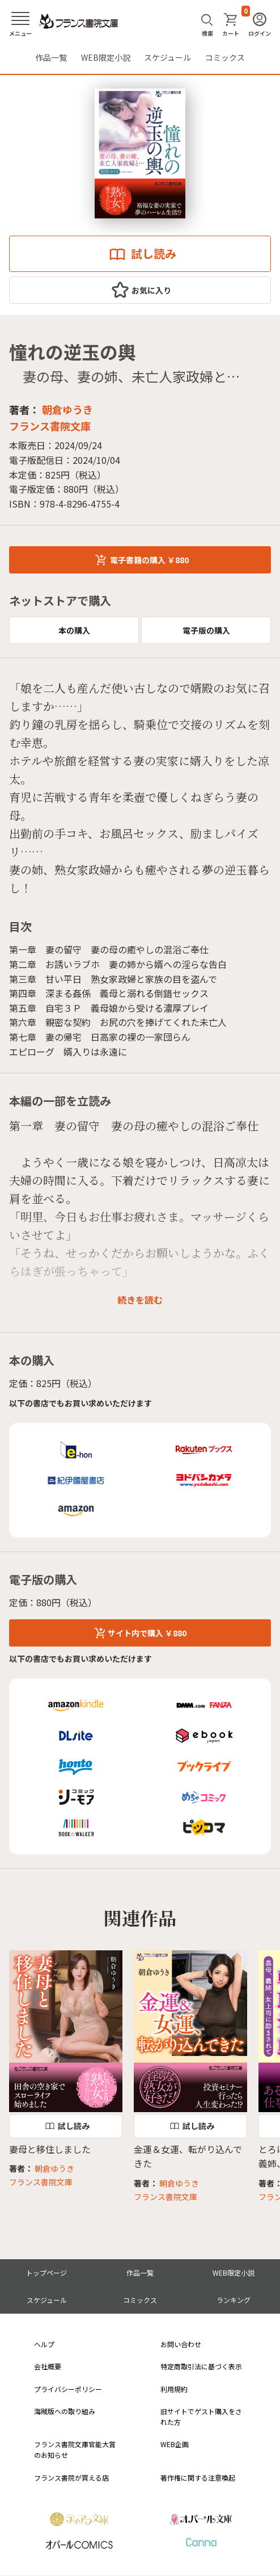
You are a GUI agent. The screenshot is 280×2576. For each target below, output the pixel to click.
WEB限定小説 (105, 57)
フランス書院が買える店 (71, 2477)
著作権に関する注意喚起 (197, 2477)
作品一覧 (51, 57)
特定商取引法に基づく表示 (201, 2366)
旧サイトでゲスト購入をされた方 (201, 2416)
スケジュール (167, 57)
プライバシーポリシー (68, 2389)
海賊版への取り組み (64, 2411)
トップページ (46, 2272)
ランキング (234, 2300)
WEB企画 (174, 2444)
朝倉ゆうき (67, 409)
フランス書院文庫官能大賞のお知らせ (75, 2449)
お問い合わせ (180, 2344)
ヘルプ (44, 2344)
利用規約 (174, 2389)
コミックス (225, 57)
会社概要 (47, 2366)
